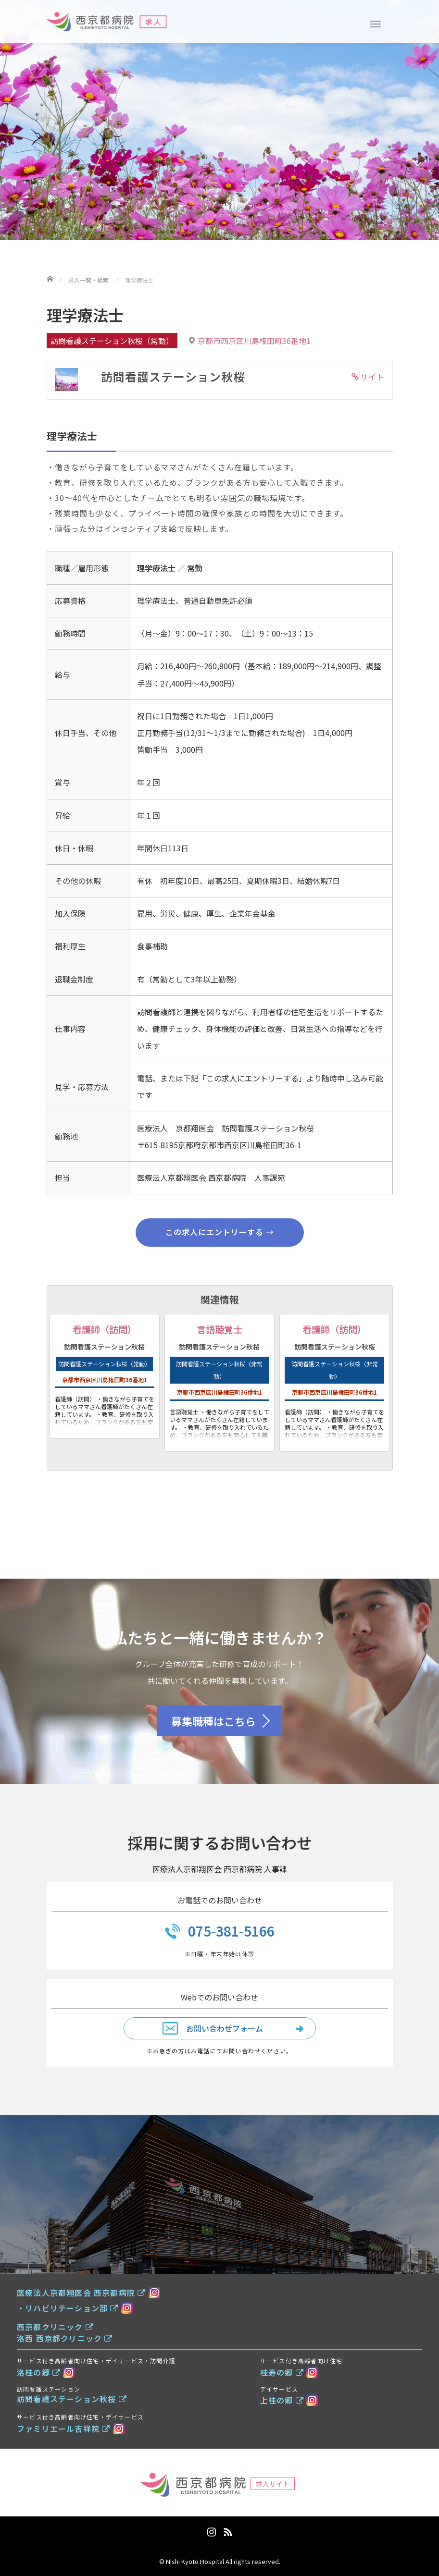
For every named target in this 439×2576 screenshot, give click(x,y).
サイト (372, 376)
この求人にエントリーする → (219, 1232)
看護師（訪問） (105, 1329)
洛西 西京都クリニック (65, 2338)
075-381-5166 (231, 1930)
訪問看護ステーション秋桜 (72, 2398)
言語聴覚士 (219, 1329)
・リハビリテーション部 (68, 2308)
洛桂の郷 (39, 2372)
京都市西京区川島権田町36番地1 (254, 340)
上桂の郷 (282, 2400)
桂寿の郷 (282, 2372)
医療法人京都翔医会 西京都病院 (81, 2292)
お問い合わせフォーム (224, 2028)
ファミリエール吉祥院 (63, 2428)
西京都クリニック (55, 2326)
